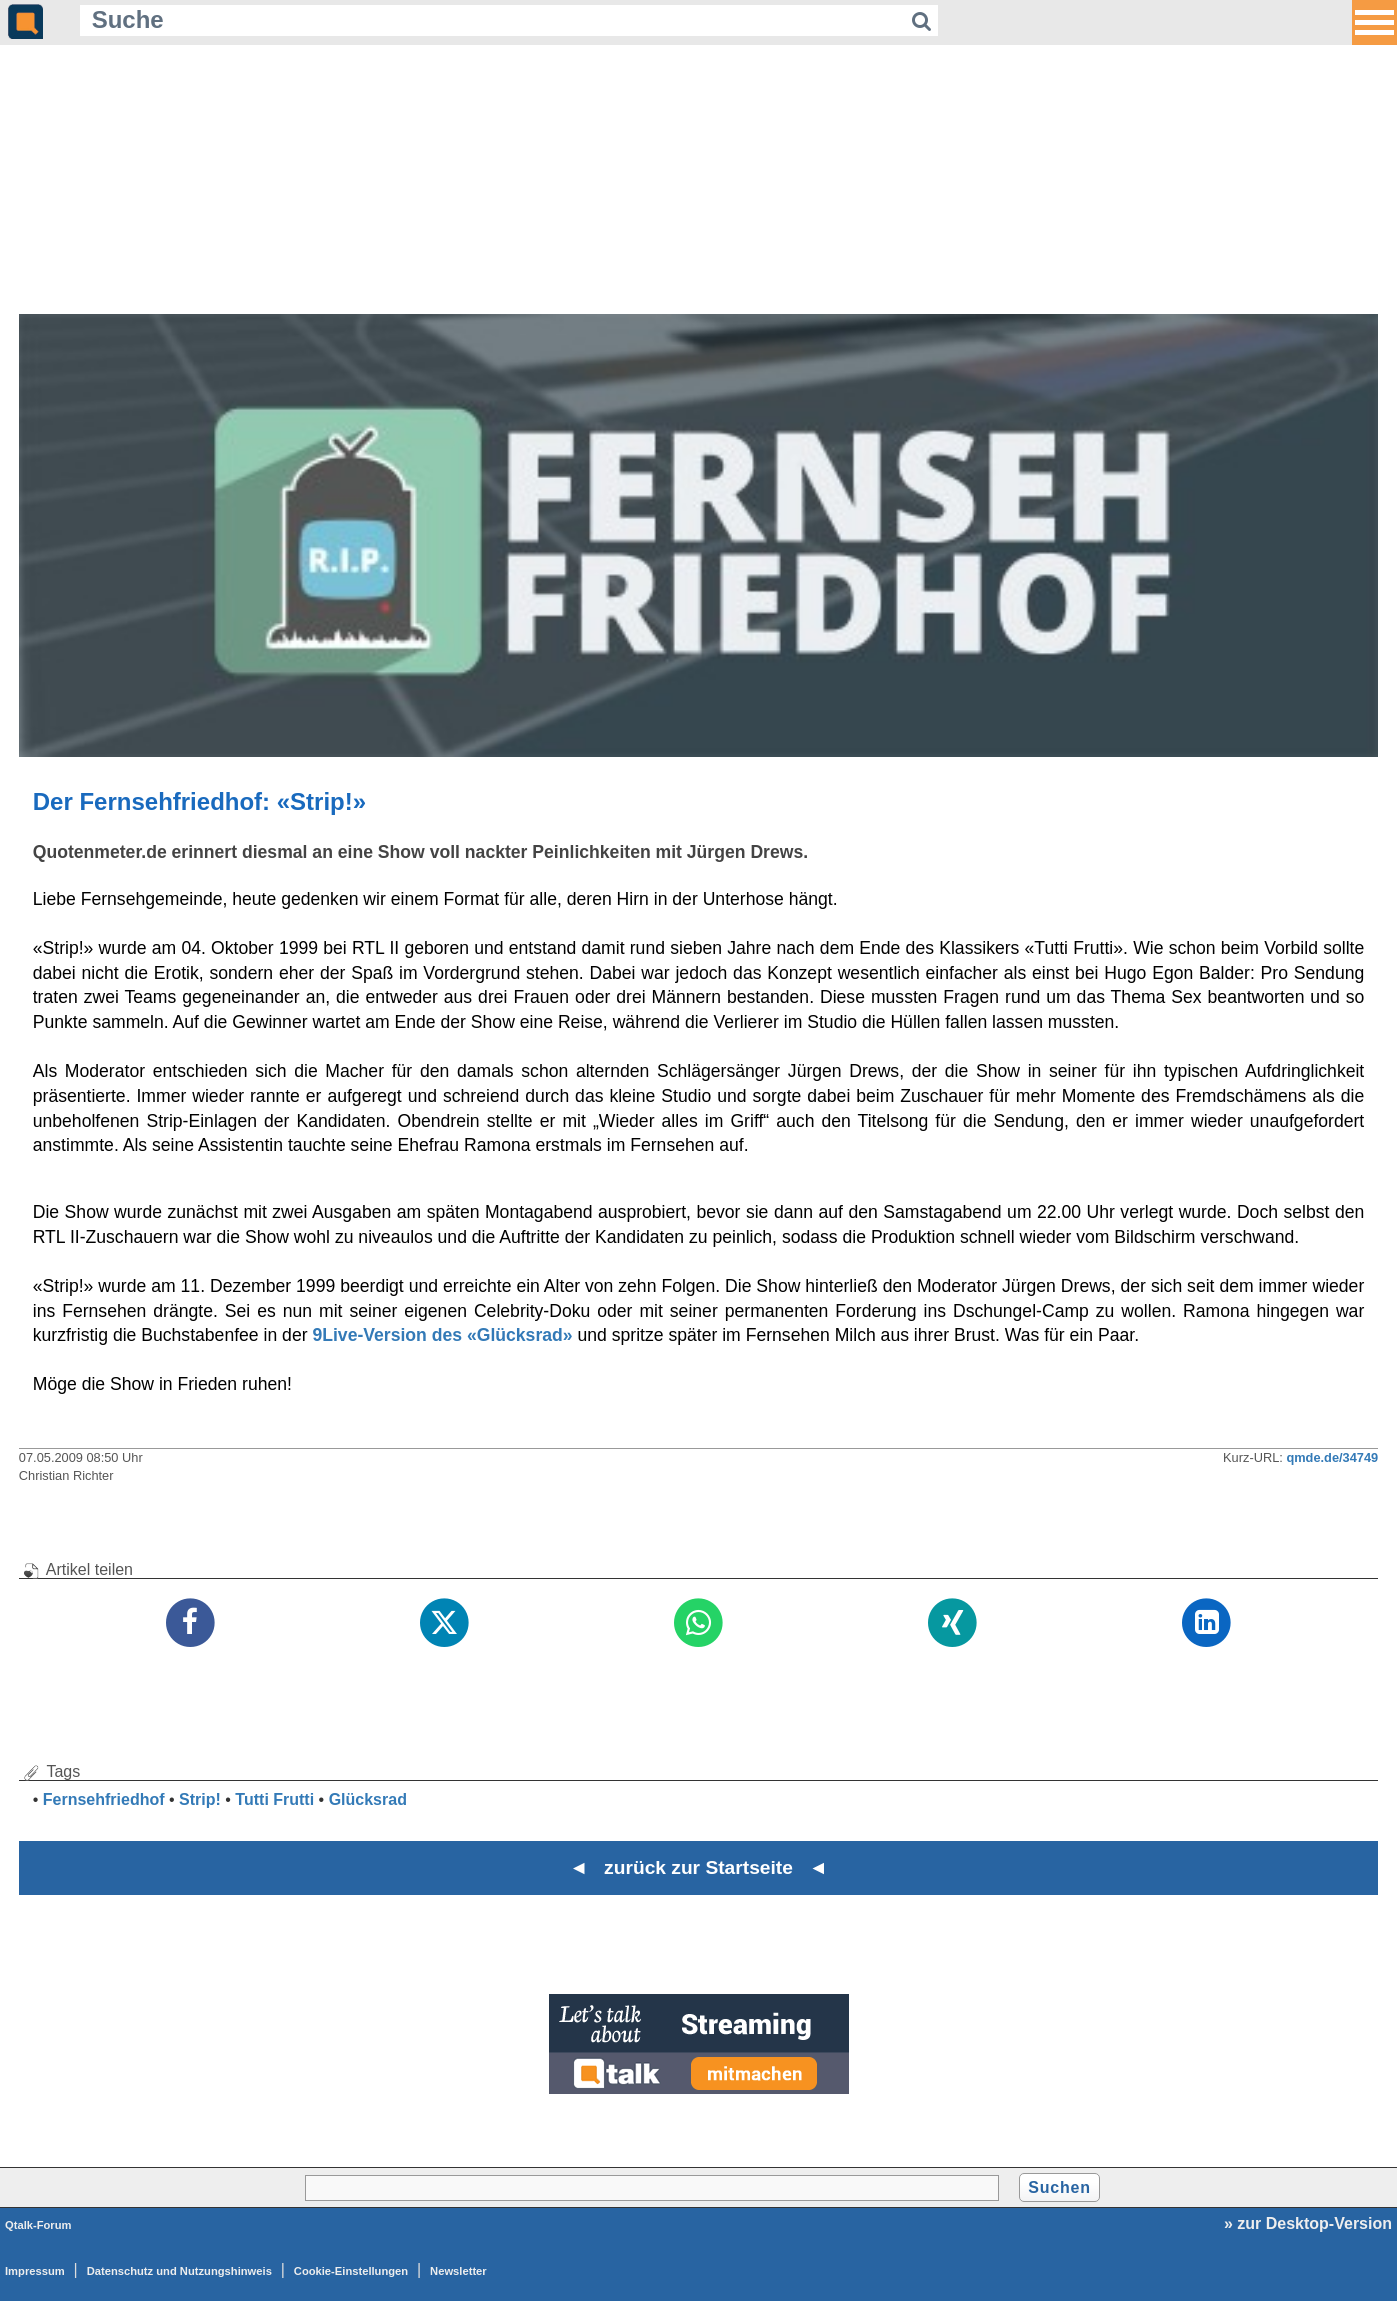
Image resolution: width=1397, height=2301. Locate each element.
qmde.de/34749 (1332, 1457)
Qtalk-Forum (38, 2225)
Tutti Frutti (274, 1799)
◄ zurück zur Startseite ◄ (698, 1867)
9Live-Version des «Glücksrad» (442, 1335)
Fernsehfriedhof (104, 1799)
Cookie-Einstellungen (351, 2271)
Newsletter (458, 2271)
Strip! (200, 1799)
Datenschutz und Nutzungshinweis (179, 2271)
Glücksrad (368, 1799)
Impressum (35, 2271)
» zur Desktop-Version (1308, 2223)
